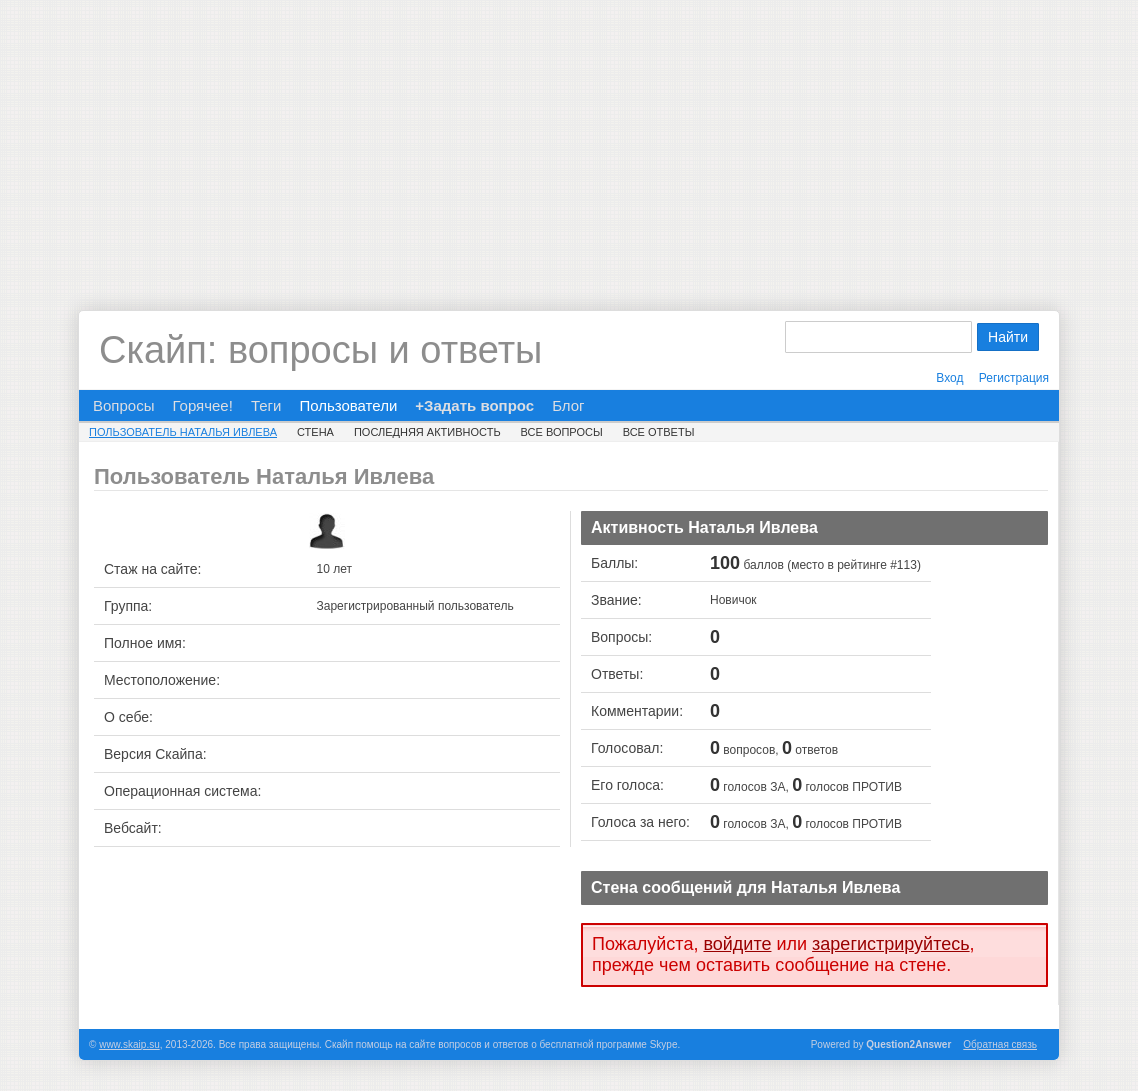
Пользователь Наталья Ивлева (183, 432)
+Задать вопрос (474, 405)
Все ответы (659, 432)
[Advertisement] (569, 140)
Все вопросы (562, 432)
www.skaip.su (129, 1044)
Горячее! (202, 405)
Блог (568, 405)
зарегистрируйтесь (891, 944)
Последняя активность (427, 432)
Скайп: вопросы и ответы (320, 350)
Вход (949, 378)
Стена (315, 432)
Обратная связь (1000, 1044)
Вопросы (123, 405)
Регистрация (1014, 378)
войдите (737, 944)
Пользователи (348, 405)
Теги (266, 405)
